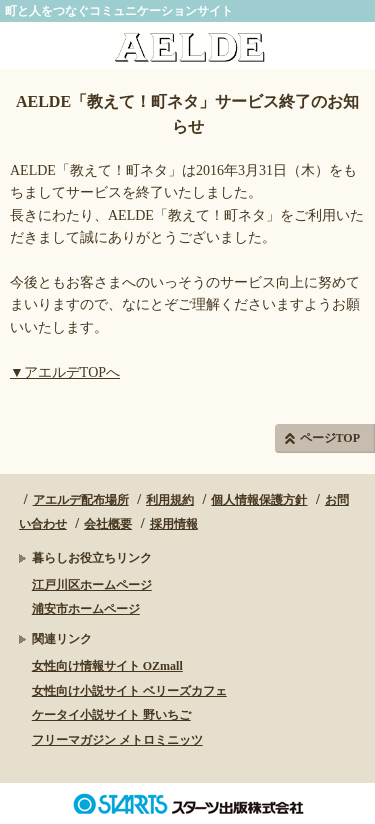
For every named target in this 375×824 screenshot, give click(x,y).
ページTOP (330, 438)
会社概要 (108, 524)
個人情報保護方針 (259, 500)
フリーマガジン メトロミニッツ (117, 740)
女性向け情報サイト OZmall (107, 666)
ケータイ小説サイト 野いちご (111, 715)
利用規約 (170, 500)
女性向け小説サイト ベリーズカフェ (129, 691)
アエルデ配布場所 (81, 500)
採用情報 (174, 524)
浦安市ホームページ (86, 609)
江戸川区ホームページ (92, 585)
